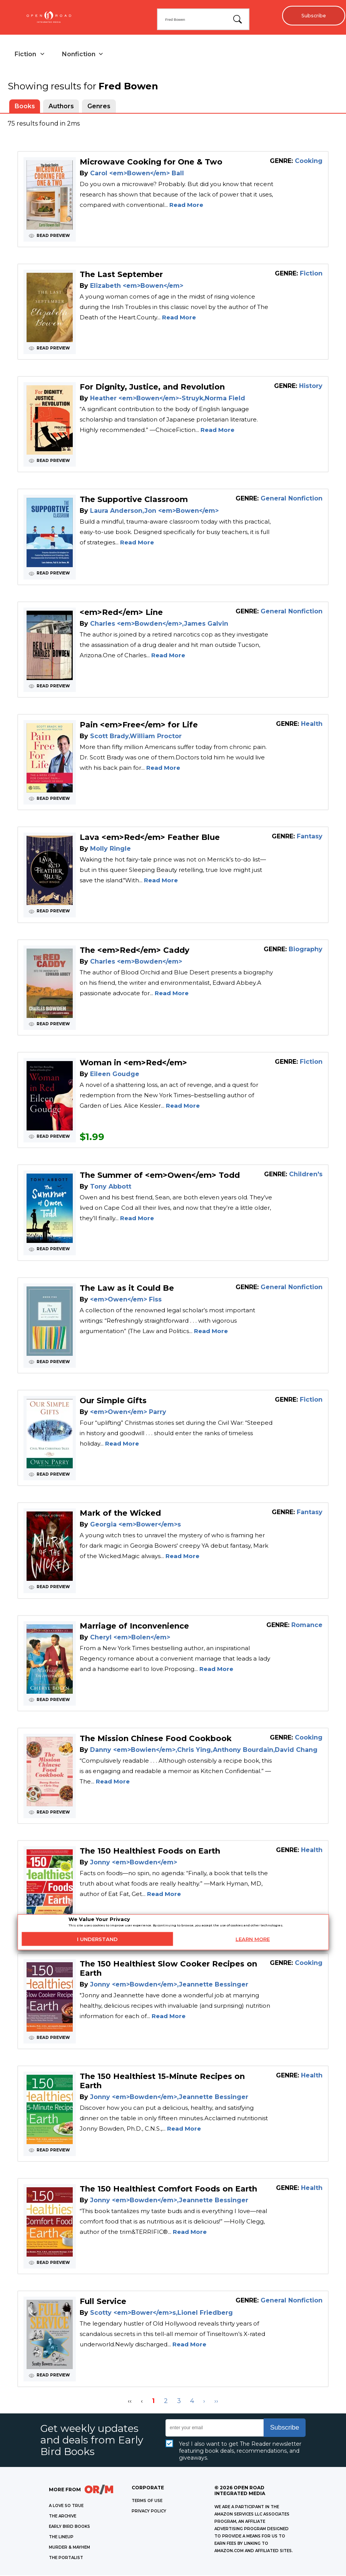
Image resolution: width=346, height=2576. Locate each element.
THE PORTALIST (66, 2558)
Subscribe (311, 15)
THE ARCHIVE (62, 2516)
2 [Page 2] (166, 2401)
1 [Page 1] (153, 2401)
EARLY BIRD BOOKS (69, 2527)
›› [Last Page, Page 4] (216, 2401)
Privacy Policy (149, 2511)
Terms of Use (147, 2501)
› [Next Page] (204, 2401)
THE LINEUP (61, 2537)
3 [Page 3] (179, 2401)
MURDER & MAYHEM (69, 2548)
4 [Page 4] (192, 2401)
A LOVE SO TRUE (66, 2506)
